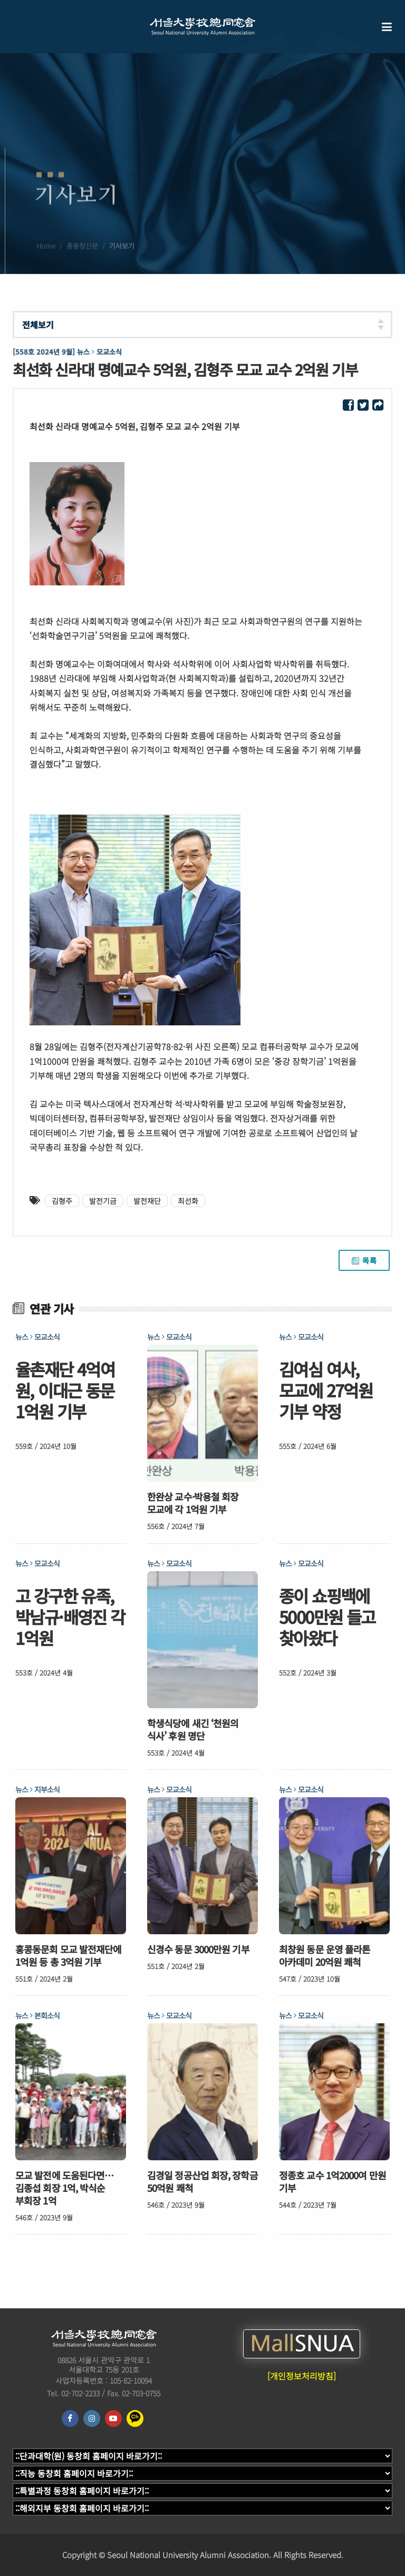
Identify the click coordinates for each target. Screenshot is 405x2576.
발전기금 (103, 1201)
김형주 (62, 1201)
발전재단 (147, 1201)
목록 (364, 1260)
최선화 (188, 1201)
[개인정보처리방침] (301, 2375)
